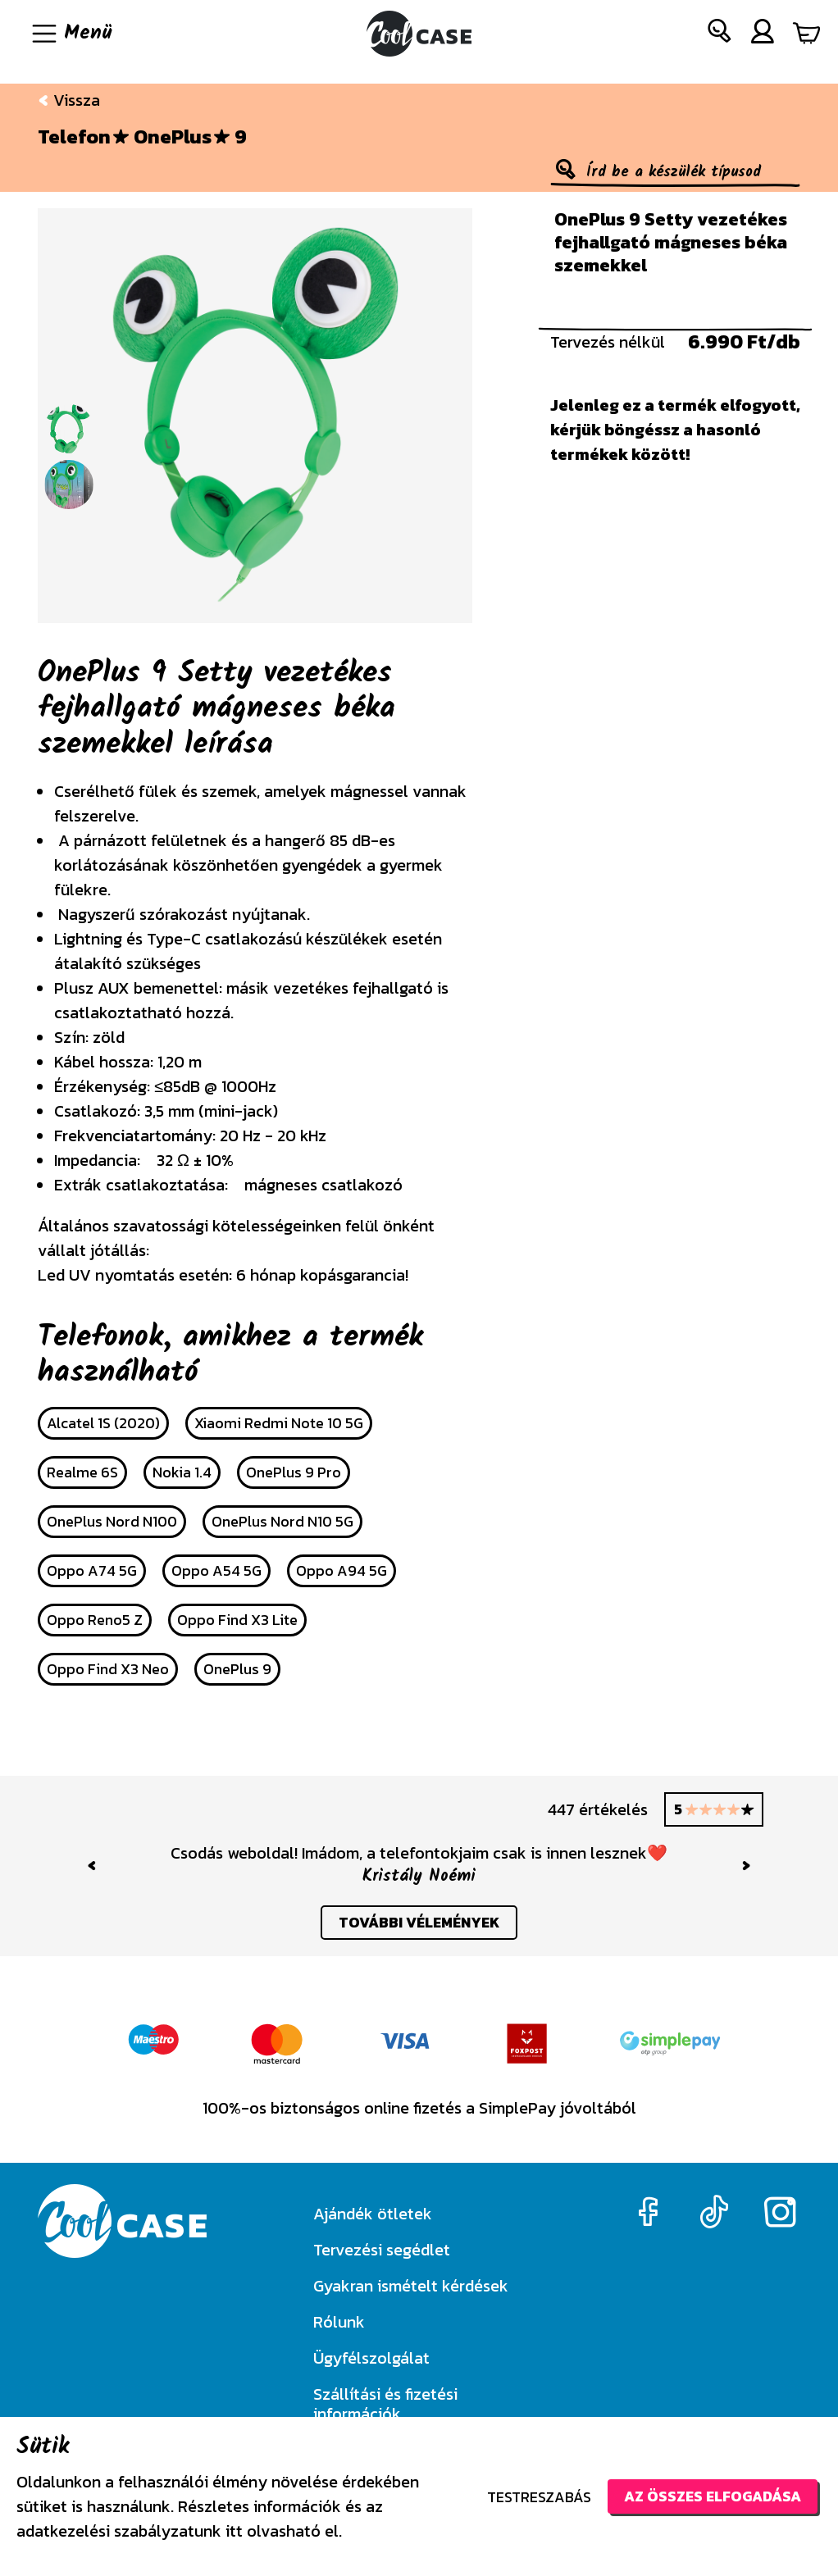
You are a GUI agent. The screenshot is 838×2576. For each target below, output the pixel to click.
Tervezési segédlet (381, 2249)
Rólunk (339, 2322)
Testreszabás (537, 2497)
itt (234, 2531)
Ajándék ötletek (372, 2213)
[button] (720, 34)
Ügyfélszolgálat (371, 2358)
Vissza (69, 100)
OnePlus (173, 137)
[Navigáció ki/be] (70, 33)
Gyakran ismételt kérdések (410, 2285)
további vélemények (419, 1923)
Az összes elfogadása (711, 2496)
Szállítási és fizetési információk (385, 2404)
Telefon (74, 137)
